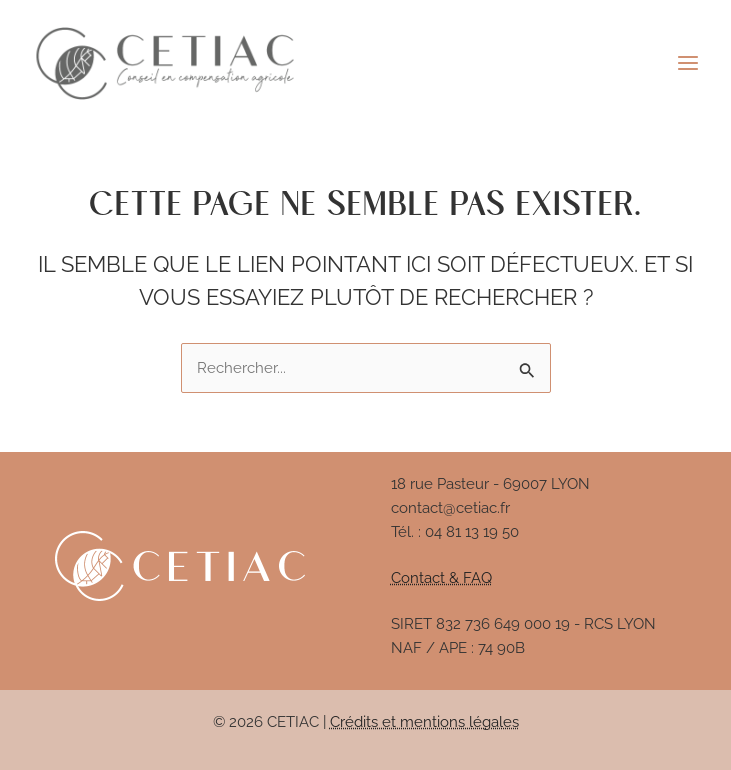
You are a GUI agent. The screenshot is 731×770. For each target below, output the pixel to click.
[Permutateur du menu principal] (688, 63)
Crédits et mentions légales (424, 721)
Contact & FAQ (441, 577)
